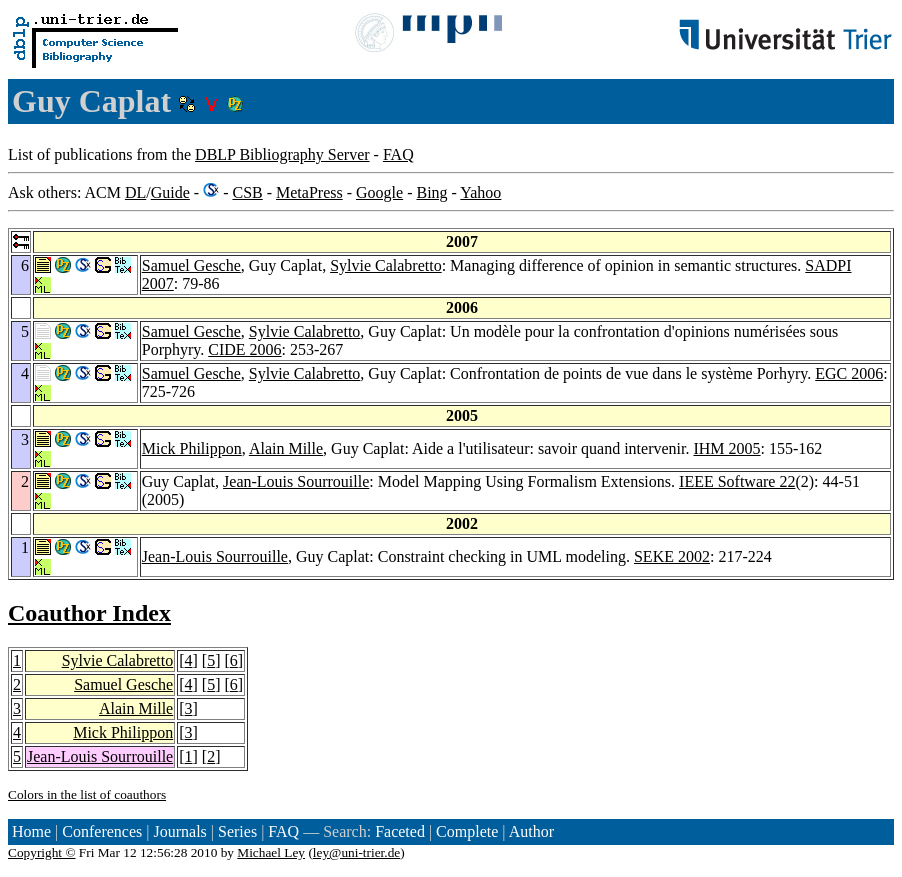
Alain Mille (286, 448)
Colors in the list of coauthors (87, 794)
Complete (467, 831)
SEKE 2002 (672, 556)
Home (31, 831)
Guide (170, 192)
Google (379, 192)
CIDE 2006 (244, 349)
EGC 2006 (849, 373)
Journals (179, 831)
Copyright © (42, 852)
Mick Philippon (192, 448)
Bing (431, 192)
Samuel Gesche (191, 265)
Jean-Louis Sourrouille (296, 481)
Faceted (400, 831)
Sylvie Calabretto (386, 265)
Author (531, 831)
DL (135, 192)
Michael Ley (271, 852)
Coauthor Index (89, 613)
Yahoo (480, 192)
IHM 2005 (726, 448)
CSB (247, 192)
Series (237, 831)
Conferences (102, 831)
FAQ (398, 154)
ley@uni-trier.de (356, 852)
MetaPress (309, 192)
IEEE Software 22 (737, 481)
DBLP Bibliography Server (282, 154)
